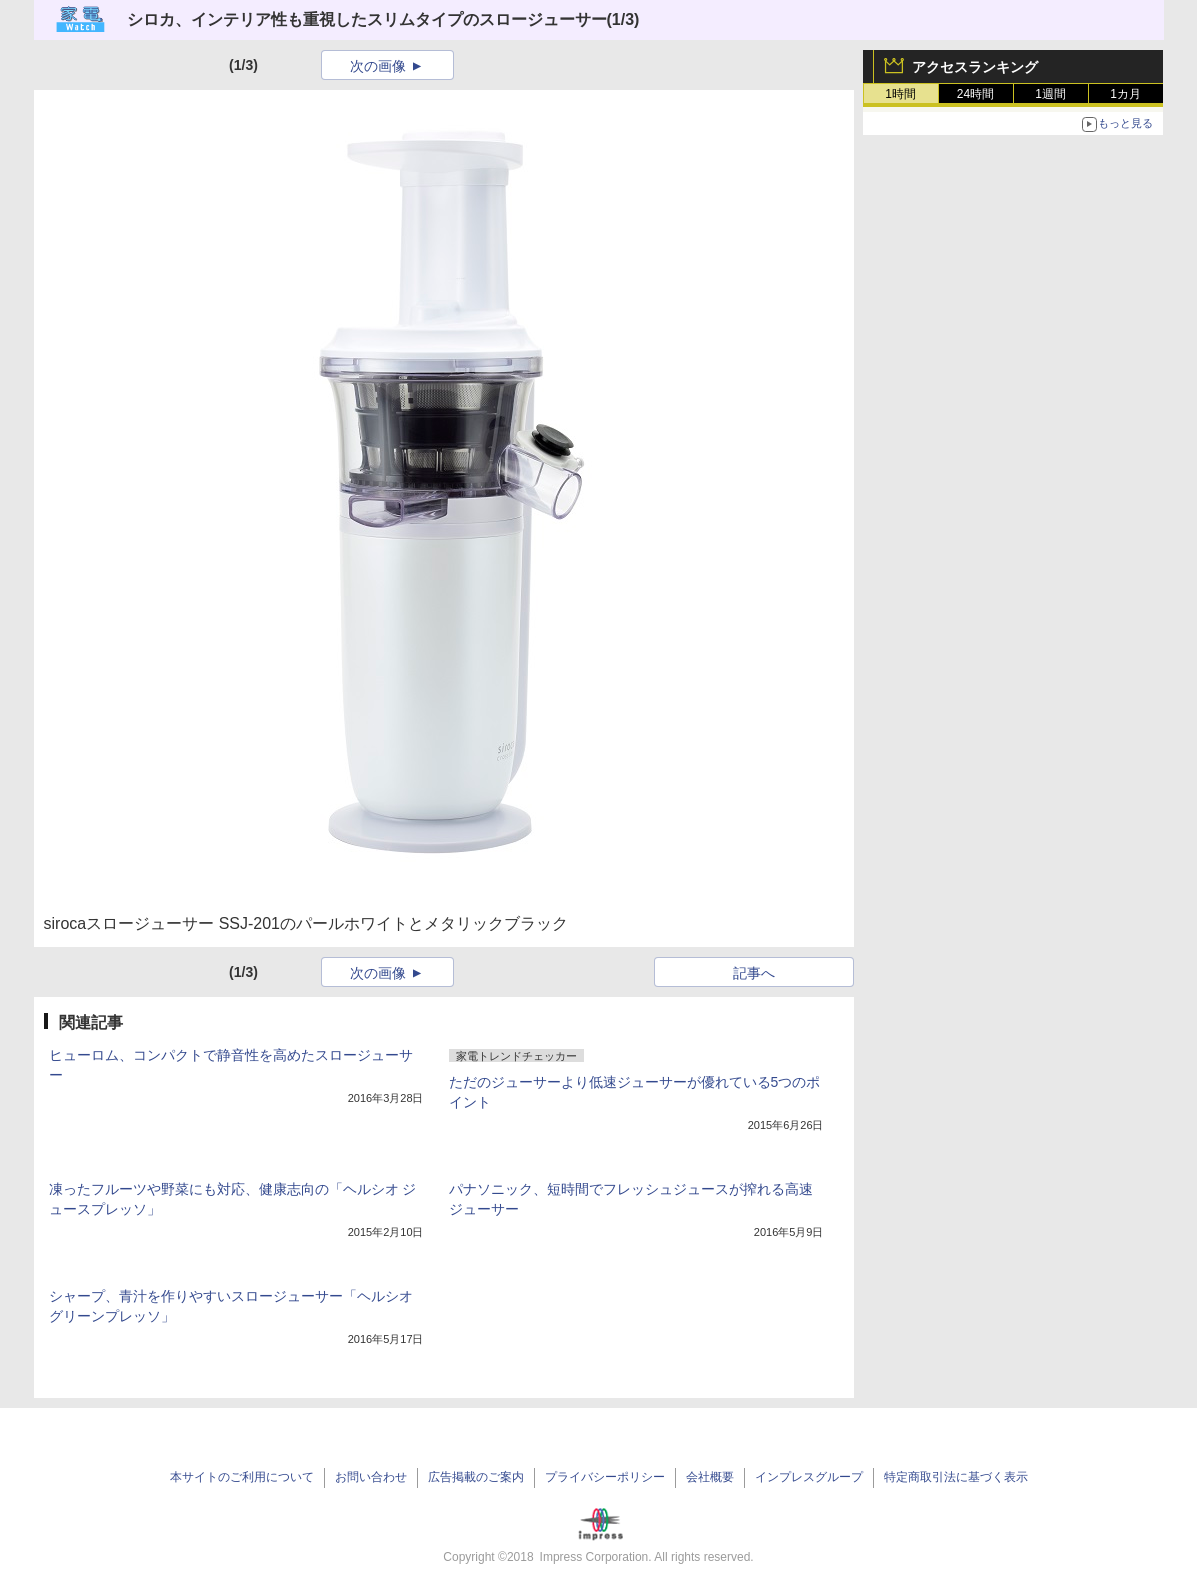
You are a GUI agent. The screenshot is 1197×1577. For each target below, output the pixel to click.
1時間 (900, 94)
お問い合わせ (371, 1477)
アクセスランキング (975, 67)
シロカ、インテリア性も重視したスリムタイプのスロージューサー (367, 19)
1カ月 (1125, 94)
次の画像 (378, 66)
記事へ (754, 973)
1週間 (1050, 94)
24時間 (975, 94)
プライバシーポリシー (605, 1477)
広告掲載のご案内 (476, 1477)
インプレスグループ (809, 1477)
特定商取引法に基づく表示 (956, 1477)
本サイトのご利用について (242, 1477)
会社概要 (710, 1477)
